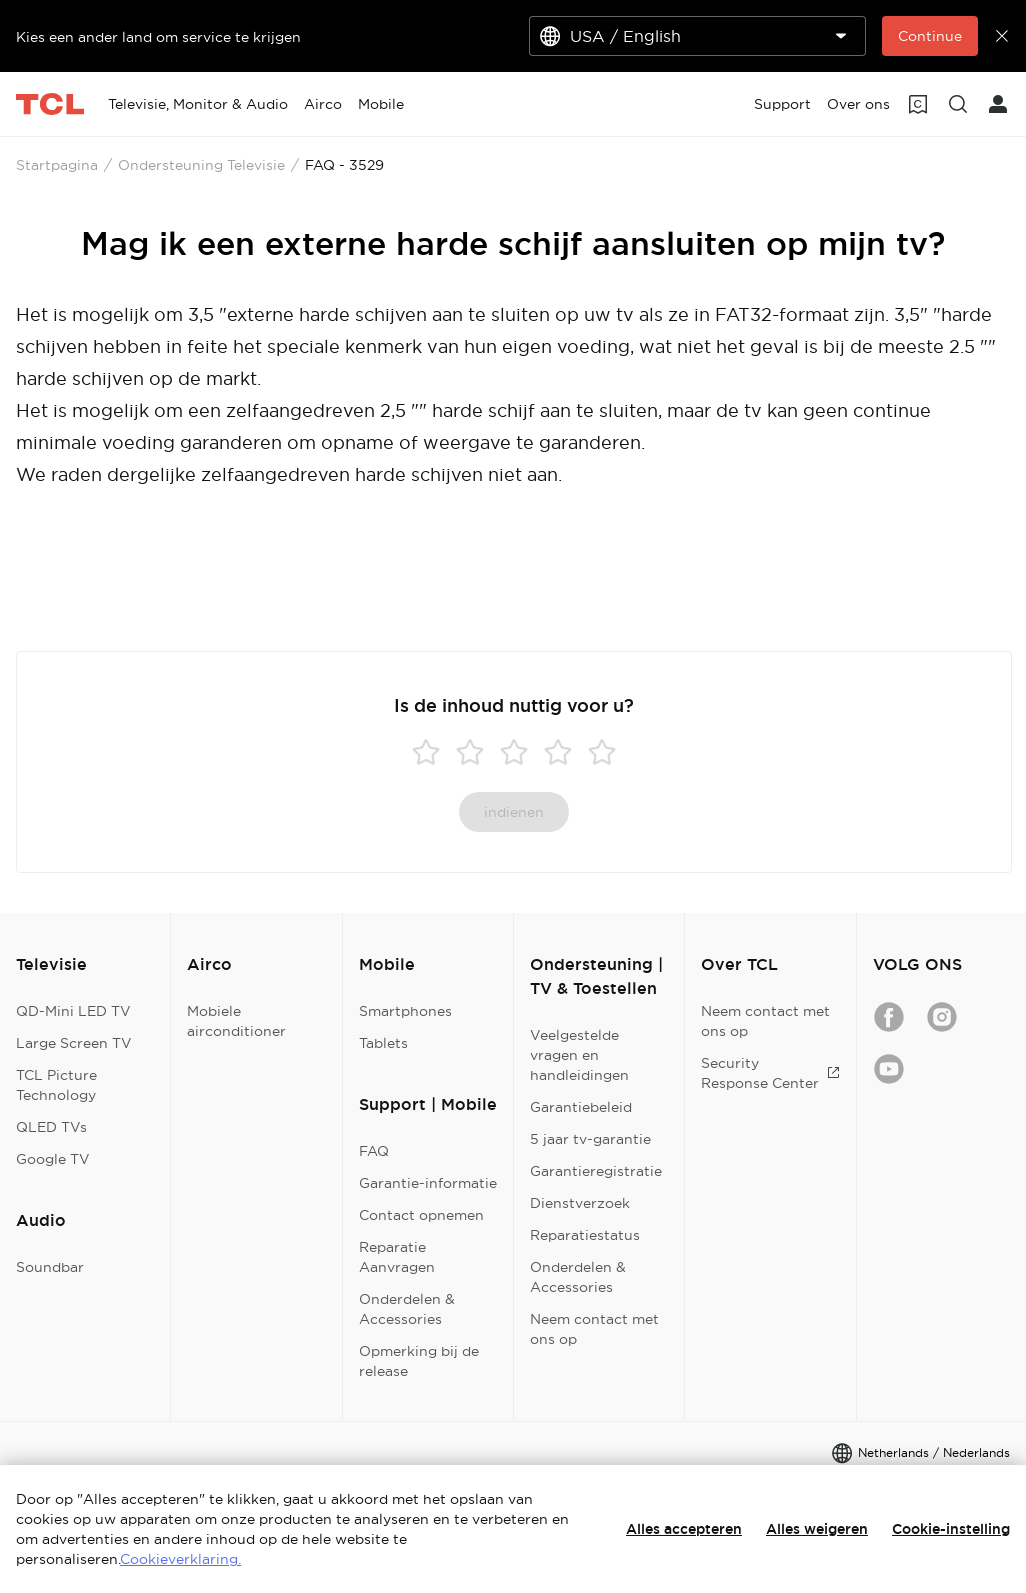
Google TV (53, 1159)
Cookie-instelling (951, 1529)
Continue (930, 36)
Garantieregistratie (596, 1171)
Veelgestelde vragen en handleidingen (579, 1055)
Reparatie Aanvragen (397, 1257)
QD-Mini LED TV (73, 1011)
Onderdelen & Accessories (407, 1309)
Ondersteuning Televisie (201, 165)
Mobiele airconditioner (236, 1021)
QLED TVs (51, 1127)
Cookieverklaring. (180, 1559)
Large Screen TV (74, 1043)
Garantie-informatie (428, 1183)
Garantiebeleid (581, 1107)
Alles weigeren (817, 1529)
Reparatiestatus (585, 1235)
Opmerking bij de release (419, 1361)
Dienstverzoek (580, 1203)
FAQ (374, 1151)
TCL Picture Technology (56, 1085)
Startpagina (57, 165)
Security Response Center (770, 1073)
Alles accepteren (684, 1529)
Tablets (383, 1043)
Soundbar (50, 1267)
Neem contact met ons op (594, 1329)
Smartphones (405, 1011)
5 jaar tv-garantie (590, 1139)
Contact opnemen (421, 1215)
